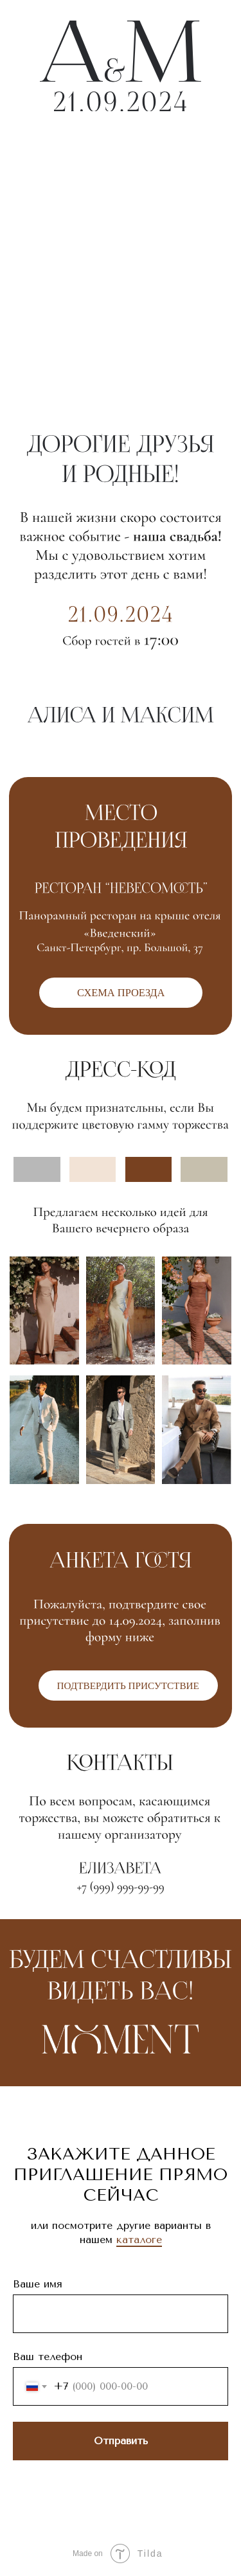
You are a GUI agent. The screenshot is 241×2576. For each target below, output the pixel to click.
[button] (128, 1685)
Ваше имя (37, 2284)
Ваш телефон (47, 2356)
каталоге (139, 2239)
